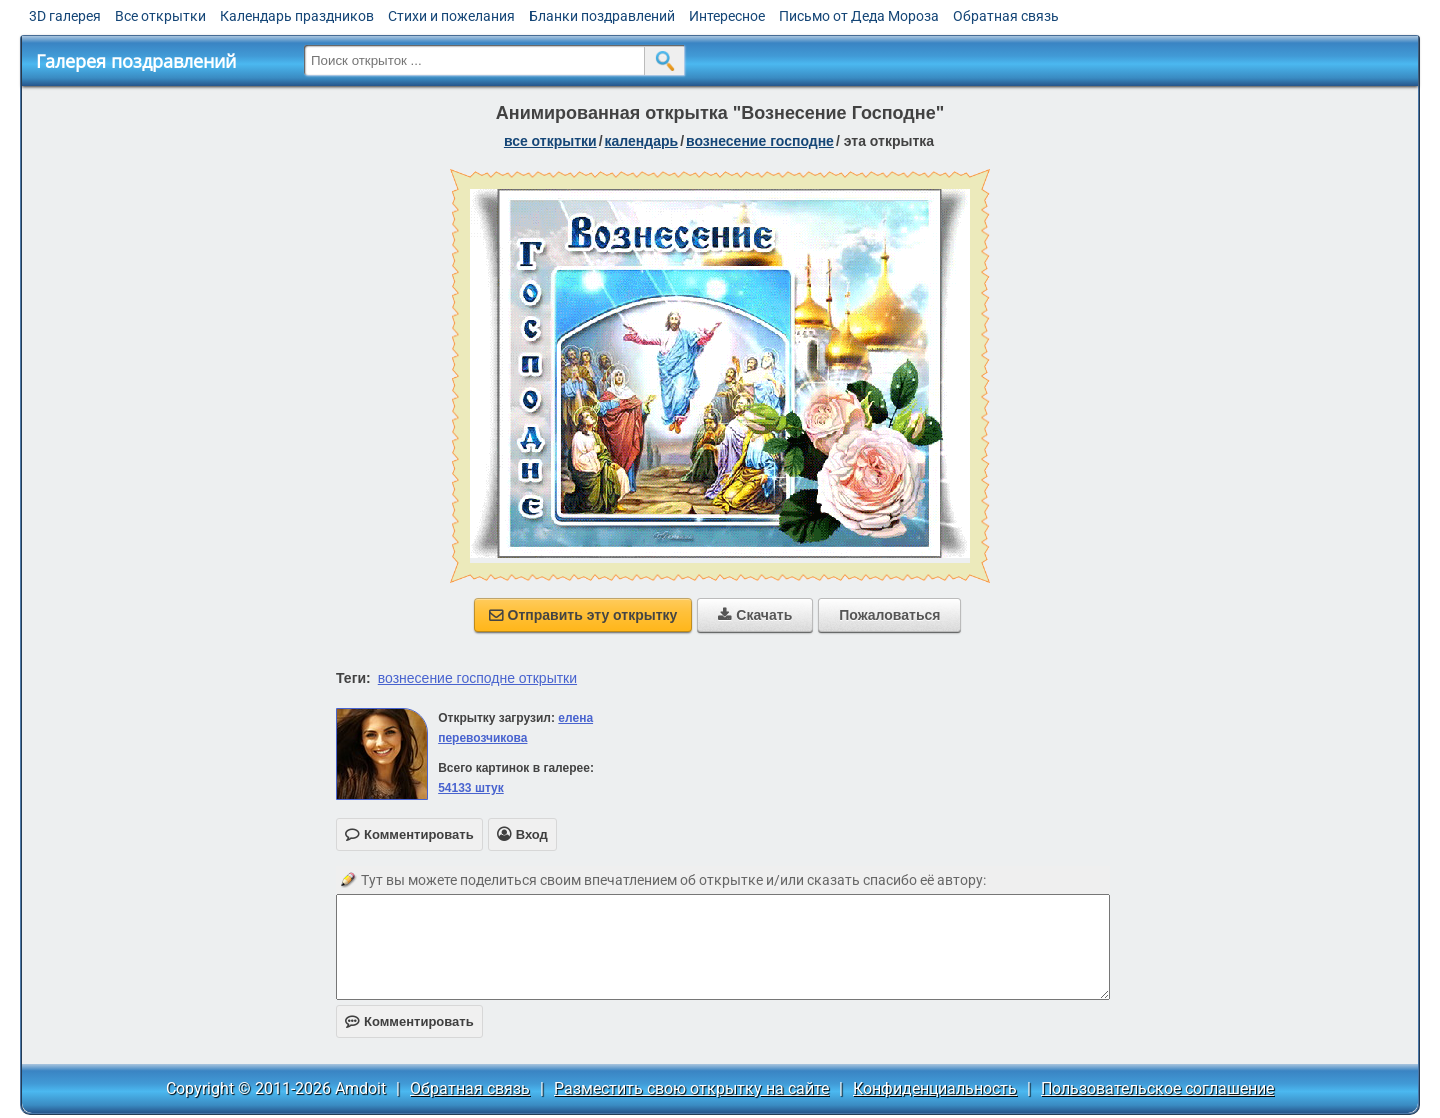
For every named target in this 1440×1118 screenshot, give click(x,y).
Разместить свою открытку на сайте (691, 1088)
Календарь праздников (297, 16)
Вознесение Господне (760, 141)
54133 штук (471, 788)
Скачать (755, 615)
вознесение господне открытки (477, 678)
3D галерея (65, 16)
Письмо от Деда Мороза (859, 16)
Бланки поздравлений (602, 16)
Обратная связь (1006, 16)
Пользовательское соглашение (1157, 1088)
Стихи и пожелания (451, 16)
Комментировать (409, 1021)
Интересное (727, 16)
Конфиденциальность (935, 1088)
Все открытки (160, 16)
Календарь (642, 141)
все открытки (550, 141)
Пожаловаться (889, 615)
